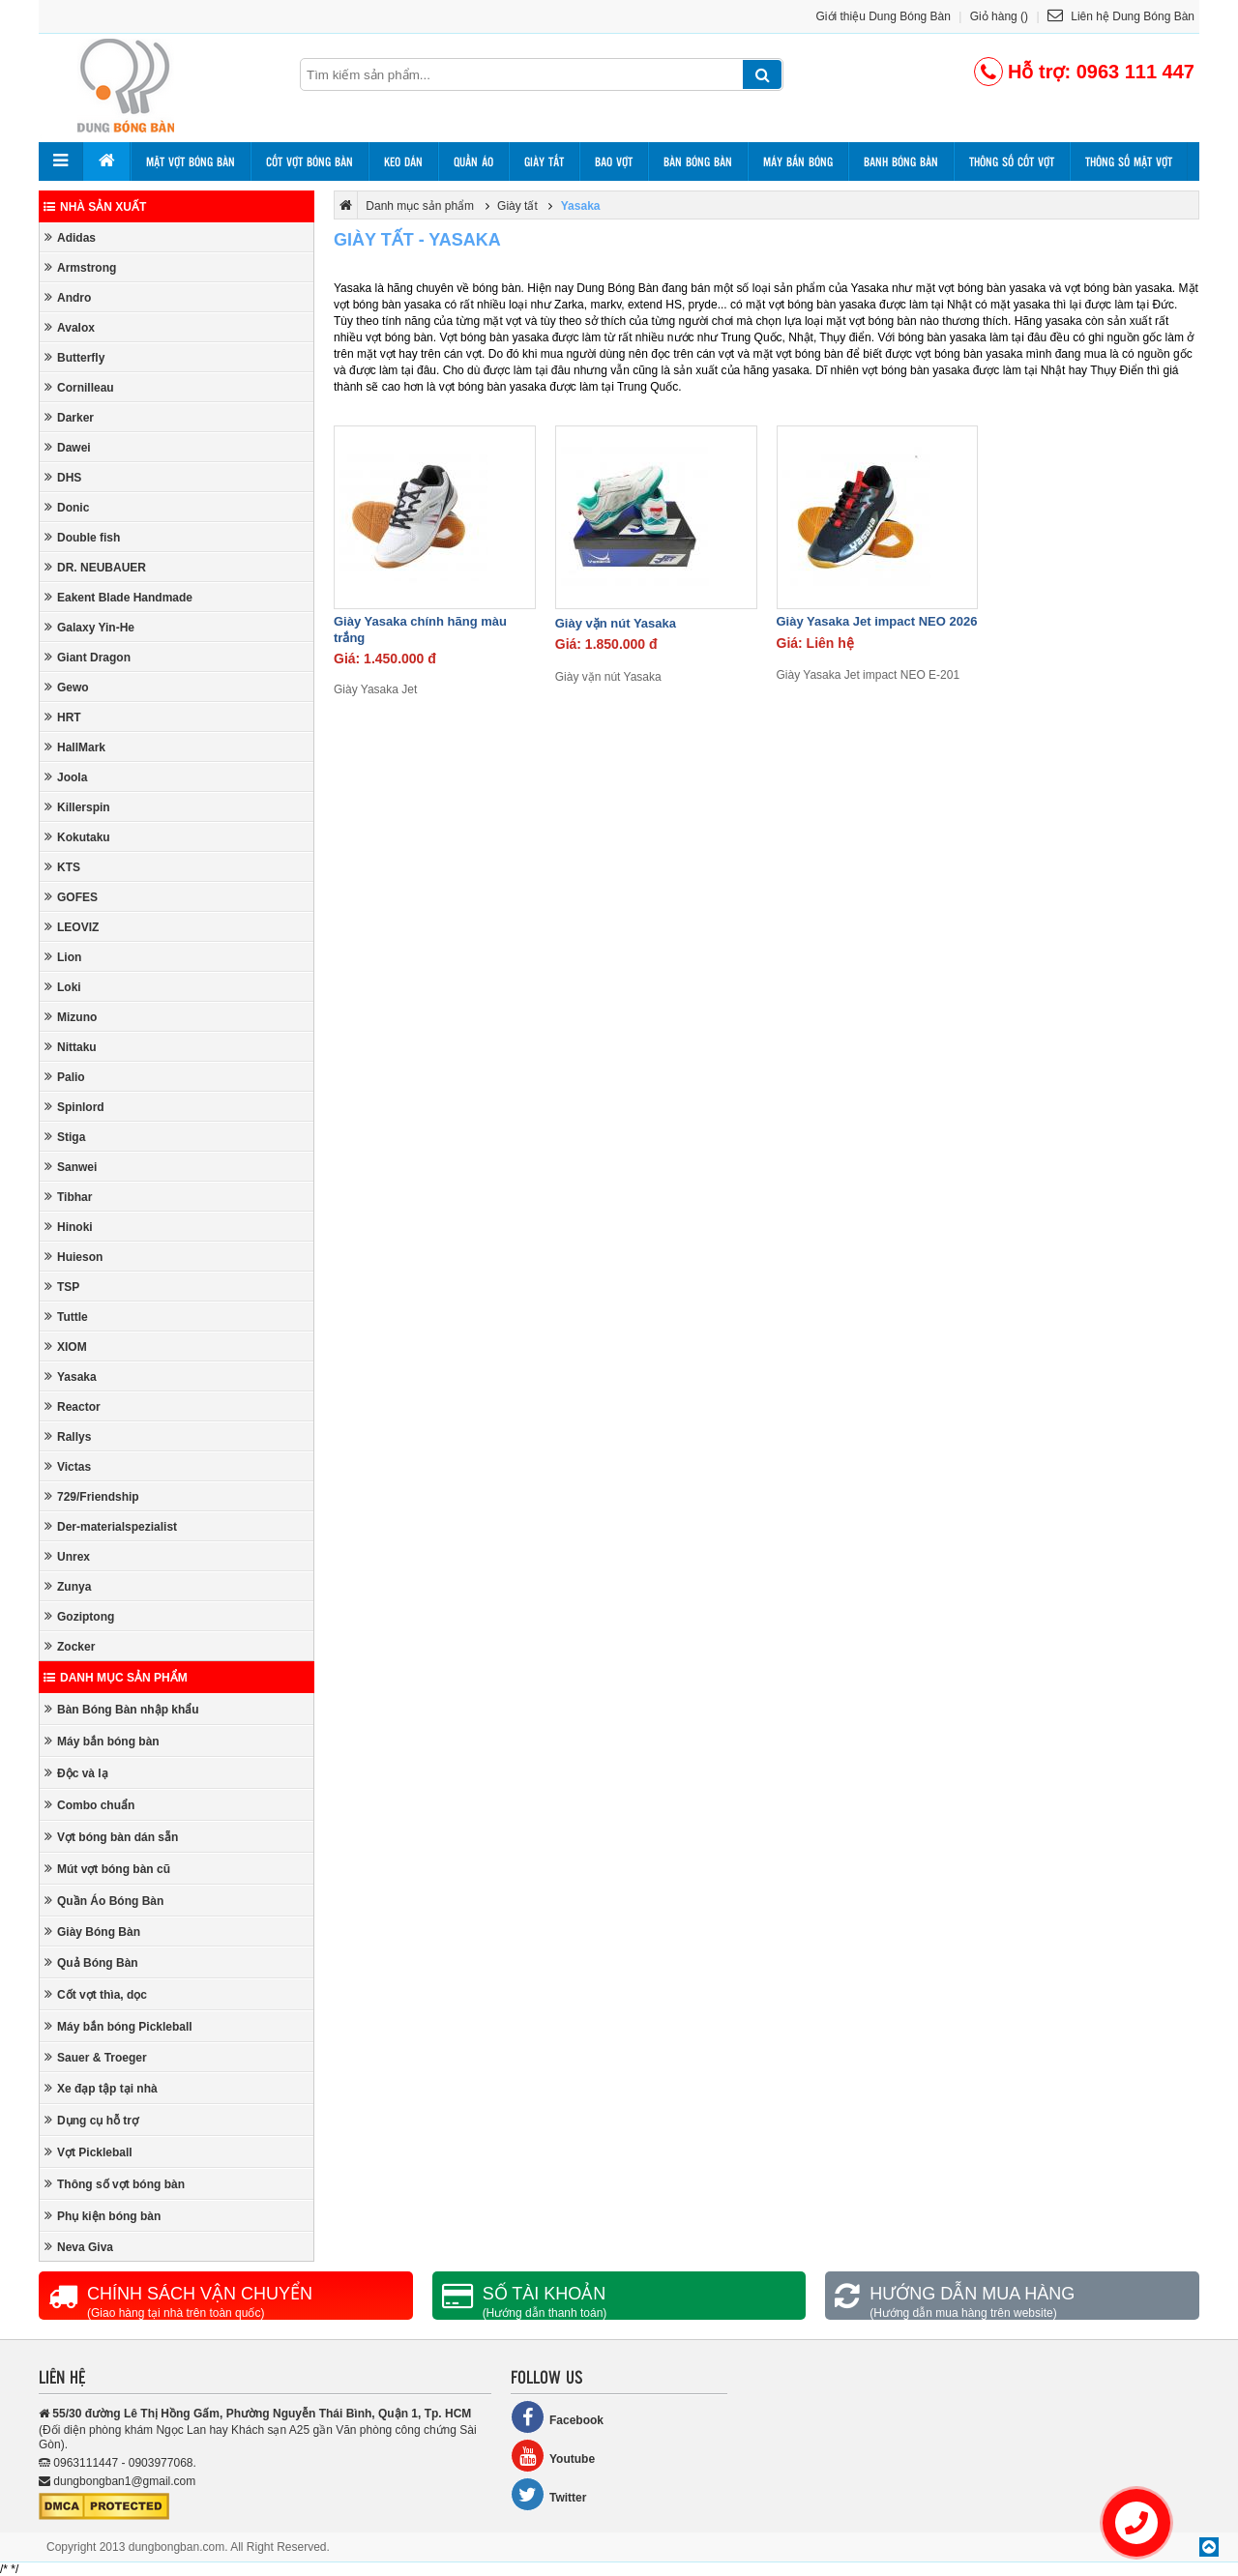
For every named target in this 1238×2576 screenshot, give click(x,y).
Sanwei (70, 1166)
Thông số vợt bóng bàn (114, 2184)
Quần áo (473, 161)
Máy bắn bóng (798, 161)
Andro (67, 297)
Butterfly (74, 357)
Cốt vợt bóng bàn (309, 161)
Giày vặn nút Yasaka (615, 623)
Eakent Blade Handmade (118, 597)
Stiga (64, 1136)
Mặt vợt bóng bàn (190, 161)
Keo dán (403, 161)
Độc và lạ (76, 1773)
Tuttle (66, 1316)
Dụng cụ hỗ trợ (91, 2120)
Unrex (67, 1556)
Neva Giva (78, 2246)
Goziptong (79, 1616)
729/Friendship (91, 1496)
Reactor (72, 1406)
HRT (62, 717)
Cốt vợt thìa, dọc (95, 1994)
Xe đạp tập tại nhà (101, 2088)
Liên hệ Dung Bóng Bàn (1120, 16)
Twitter (548, 2494)
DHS (62, 477)
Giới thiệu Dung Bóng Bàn (883, 16)
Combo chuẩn (89, 1805)
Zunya (67, 1586)
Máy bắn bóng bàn (102, 1741)
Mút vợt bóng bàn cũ (107, 1868)
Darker (69, 417)
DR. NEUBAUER (95, 567)
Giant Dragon (87, 657)
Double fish (82, 537)
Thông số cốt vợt (1011, 161)
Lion (62, 957)
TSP (61, 1286)
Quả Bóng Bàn (91, 1962)
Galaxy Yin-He (89, 627)
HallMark (74, 747)
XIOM (65, 1346)
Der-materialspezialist (110, 1526)
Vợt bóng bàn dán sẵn (111, 1837)
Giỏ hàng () (999, 16)
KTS (62, 867)
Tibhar (68, 1196)
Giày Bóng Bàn (92, 1931)
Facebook (557, 2417)
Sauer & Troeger (95, 2057)
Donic (66, 507)
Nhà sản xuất (95, 207)
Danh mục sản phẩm (116, 1677)
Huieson (73, 1256)
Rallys (67, 1436)
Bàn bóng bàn (697, 161)
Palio (64, 1076)
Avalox (69, 327)
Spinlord (74, 1106)
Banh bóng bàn (901, 161)
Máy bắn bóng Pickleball (118, 2026)
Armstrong (80, 267)
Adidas (70, 237)
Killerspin (77, 807)
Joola (65, 777)
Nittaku (70, 1046)
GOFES (71, 897)
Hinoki (68, 1226)
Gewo (66, 687)
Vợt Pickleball (88, 2152)
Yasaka (70, 1376)
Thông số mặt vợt (1128, 161)
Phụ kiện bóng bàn (102, 2216)
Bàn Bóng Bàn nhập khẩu (121, 1709)
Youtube (553, 2456)
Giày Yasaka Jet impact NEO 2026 (877, 621)
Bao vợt (614, 161)
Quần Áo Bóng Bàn (103, 1900)
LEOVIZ (71, 927)
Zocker (69, 1646)
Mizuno (70, 1017)
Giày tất (544, 161)
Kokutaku (77, 837)
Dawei (67, 447)
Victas (67, 1466)
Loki (62, 987)
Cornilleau (79, 387)
